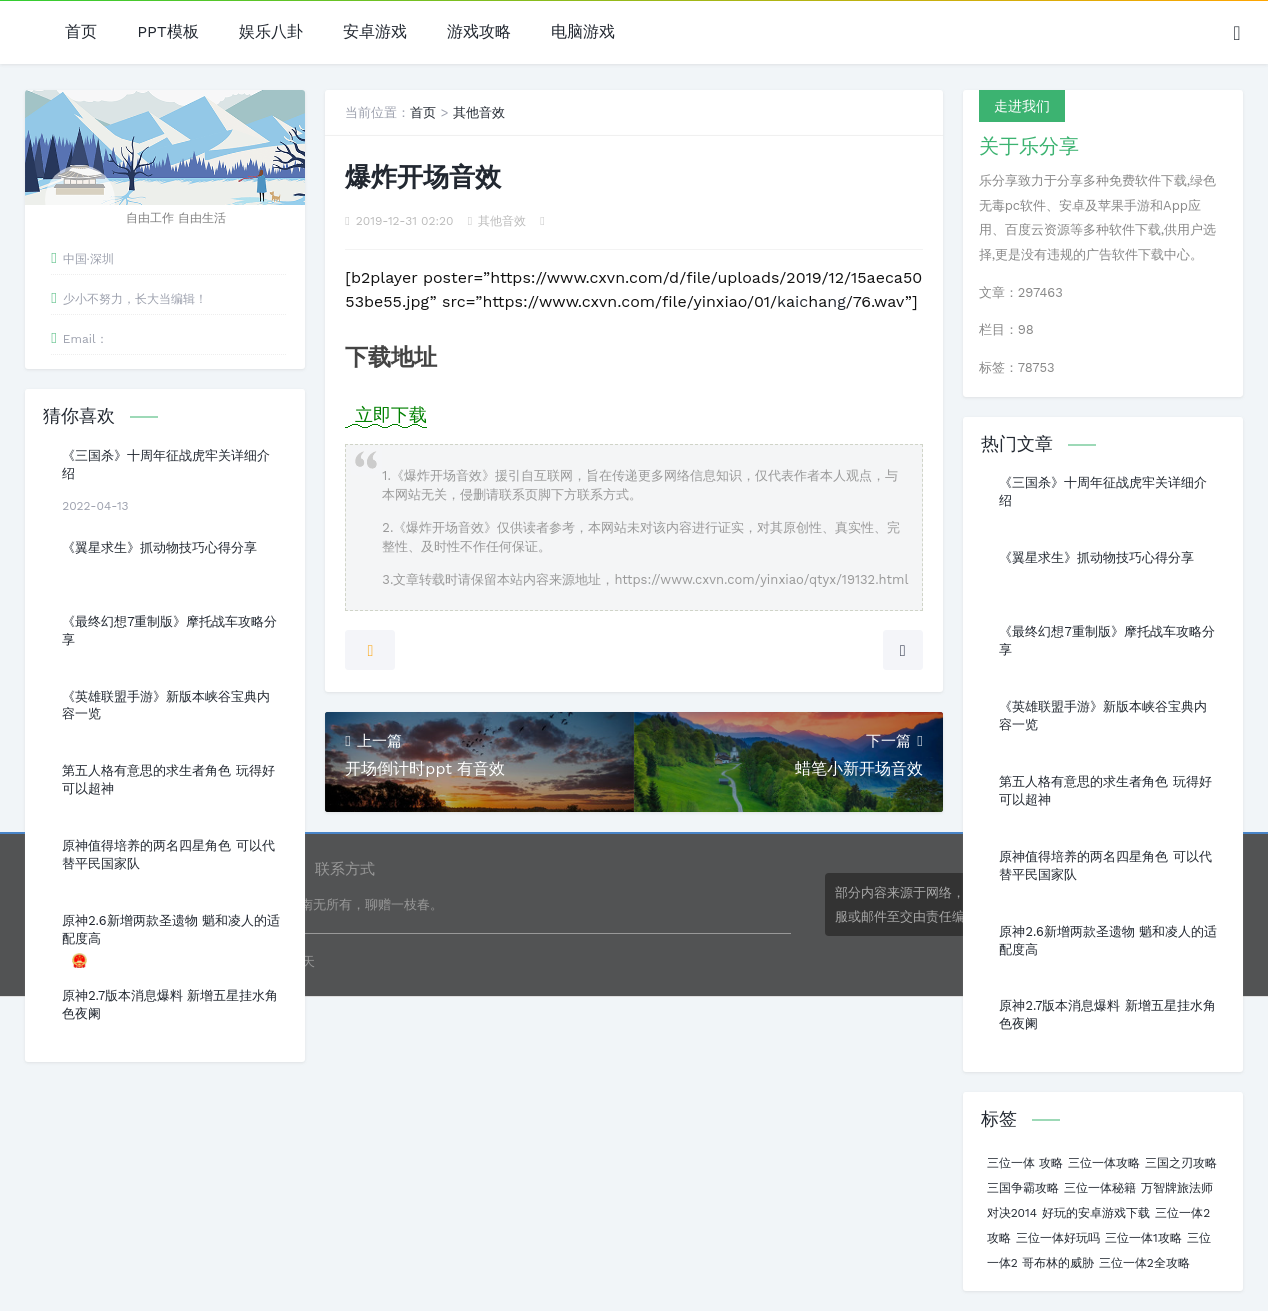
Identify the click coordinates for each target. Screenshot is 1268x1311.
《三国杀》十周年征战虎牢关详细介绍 (166, 464)
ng (836, 301)
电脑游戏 (583, 32)
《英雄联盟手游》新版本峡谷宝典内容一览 (166, 705)
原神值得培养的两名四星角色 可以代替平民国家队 (168, 854)
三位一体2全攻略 (1144, 1263)
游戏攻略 (479, 32)
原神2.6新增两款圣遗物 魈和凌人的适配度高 (171, 929)
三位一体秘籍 (1100, 1188)
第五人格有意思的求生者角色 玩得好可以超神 (168, 779)
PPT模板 (167, 32)
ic (801, 301)
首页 (81, 32)
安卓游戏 (375, 32)
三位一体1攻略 (1143, 1238)
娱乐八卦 (271, 32)
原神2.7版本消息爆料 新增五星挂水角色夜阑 (170, 1004)
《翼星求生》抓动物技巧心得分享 (159, 547)
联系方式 (345, 869)
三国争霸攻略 (1023, 1188)
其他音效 (479, 112)
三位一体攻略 (1104, 1163)
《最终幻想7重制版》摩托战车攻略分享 (169, 630)
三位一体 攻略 (1025, 1163)
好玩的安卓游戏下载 (1096, 1213)
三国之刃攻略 (1181, 1163)
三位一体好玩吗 (1058, 1238)
